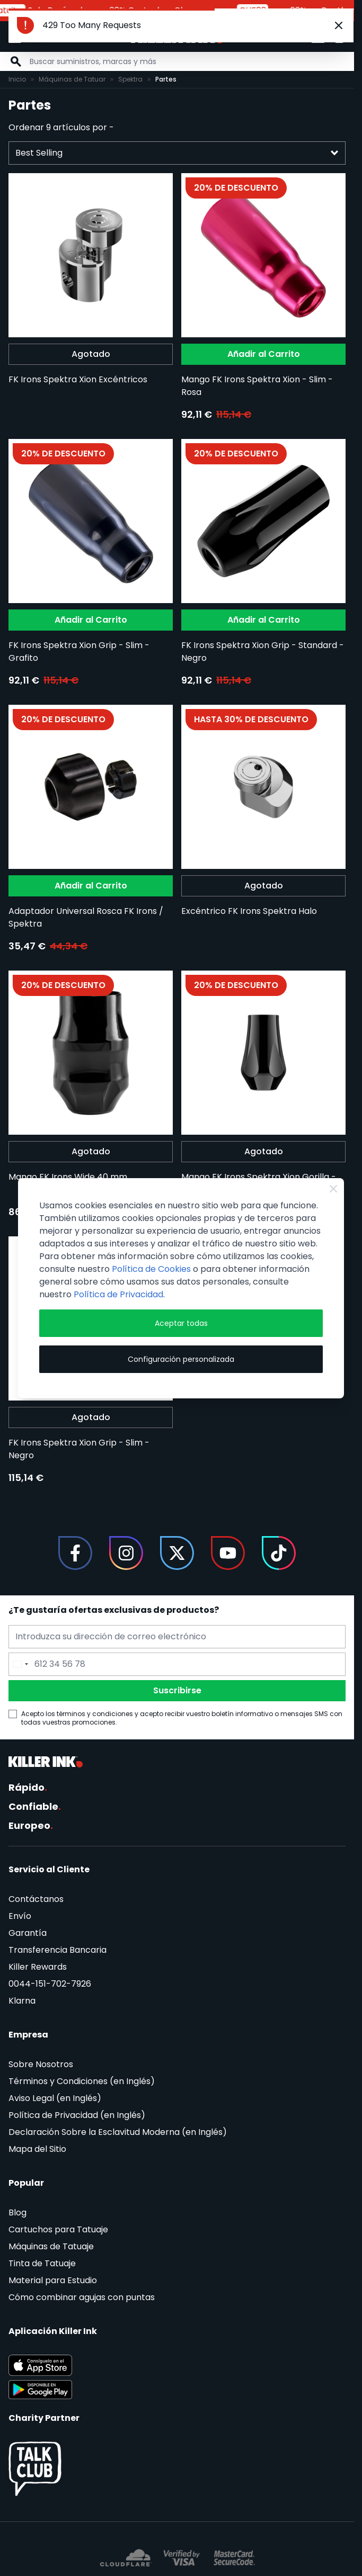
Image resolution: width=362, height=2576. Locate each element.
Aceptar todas (181, 1323)
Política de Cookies (151, 1269)
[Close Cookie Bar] (333, 1188)
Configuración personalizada (181, 1359)
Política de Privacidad (118, 1294)
